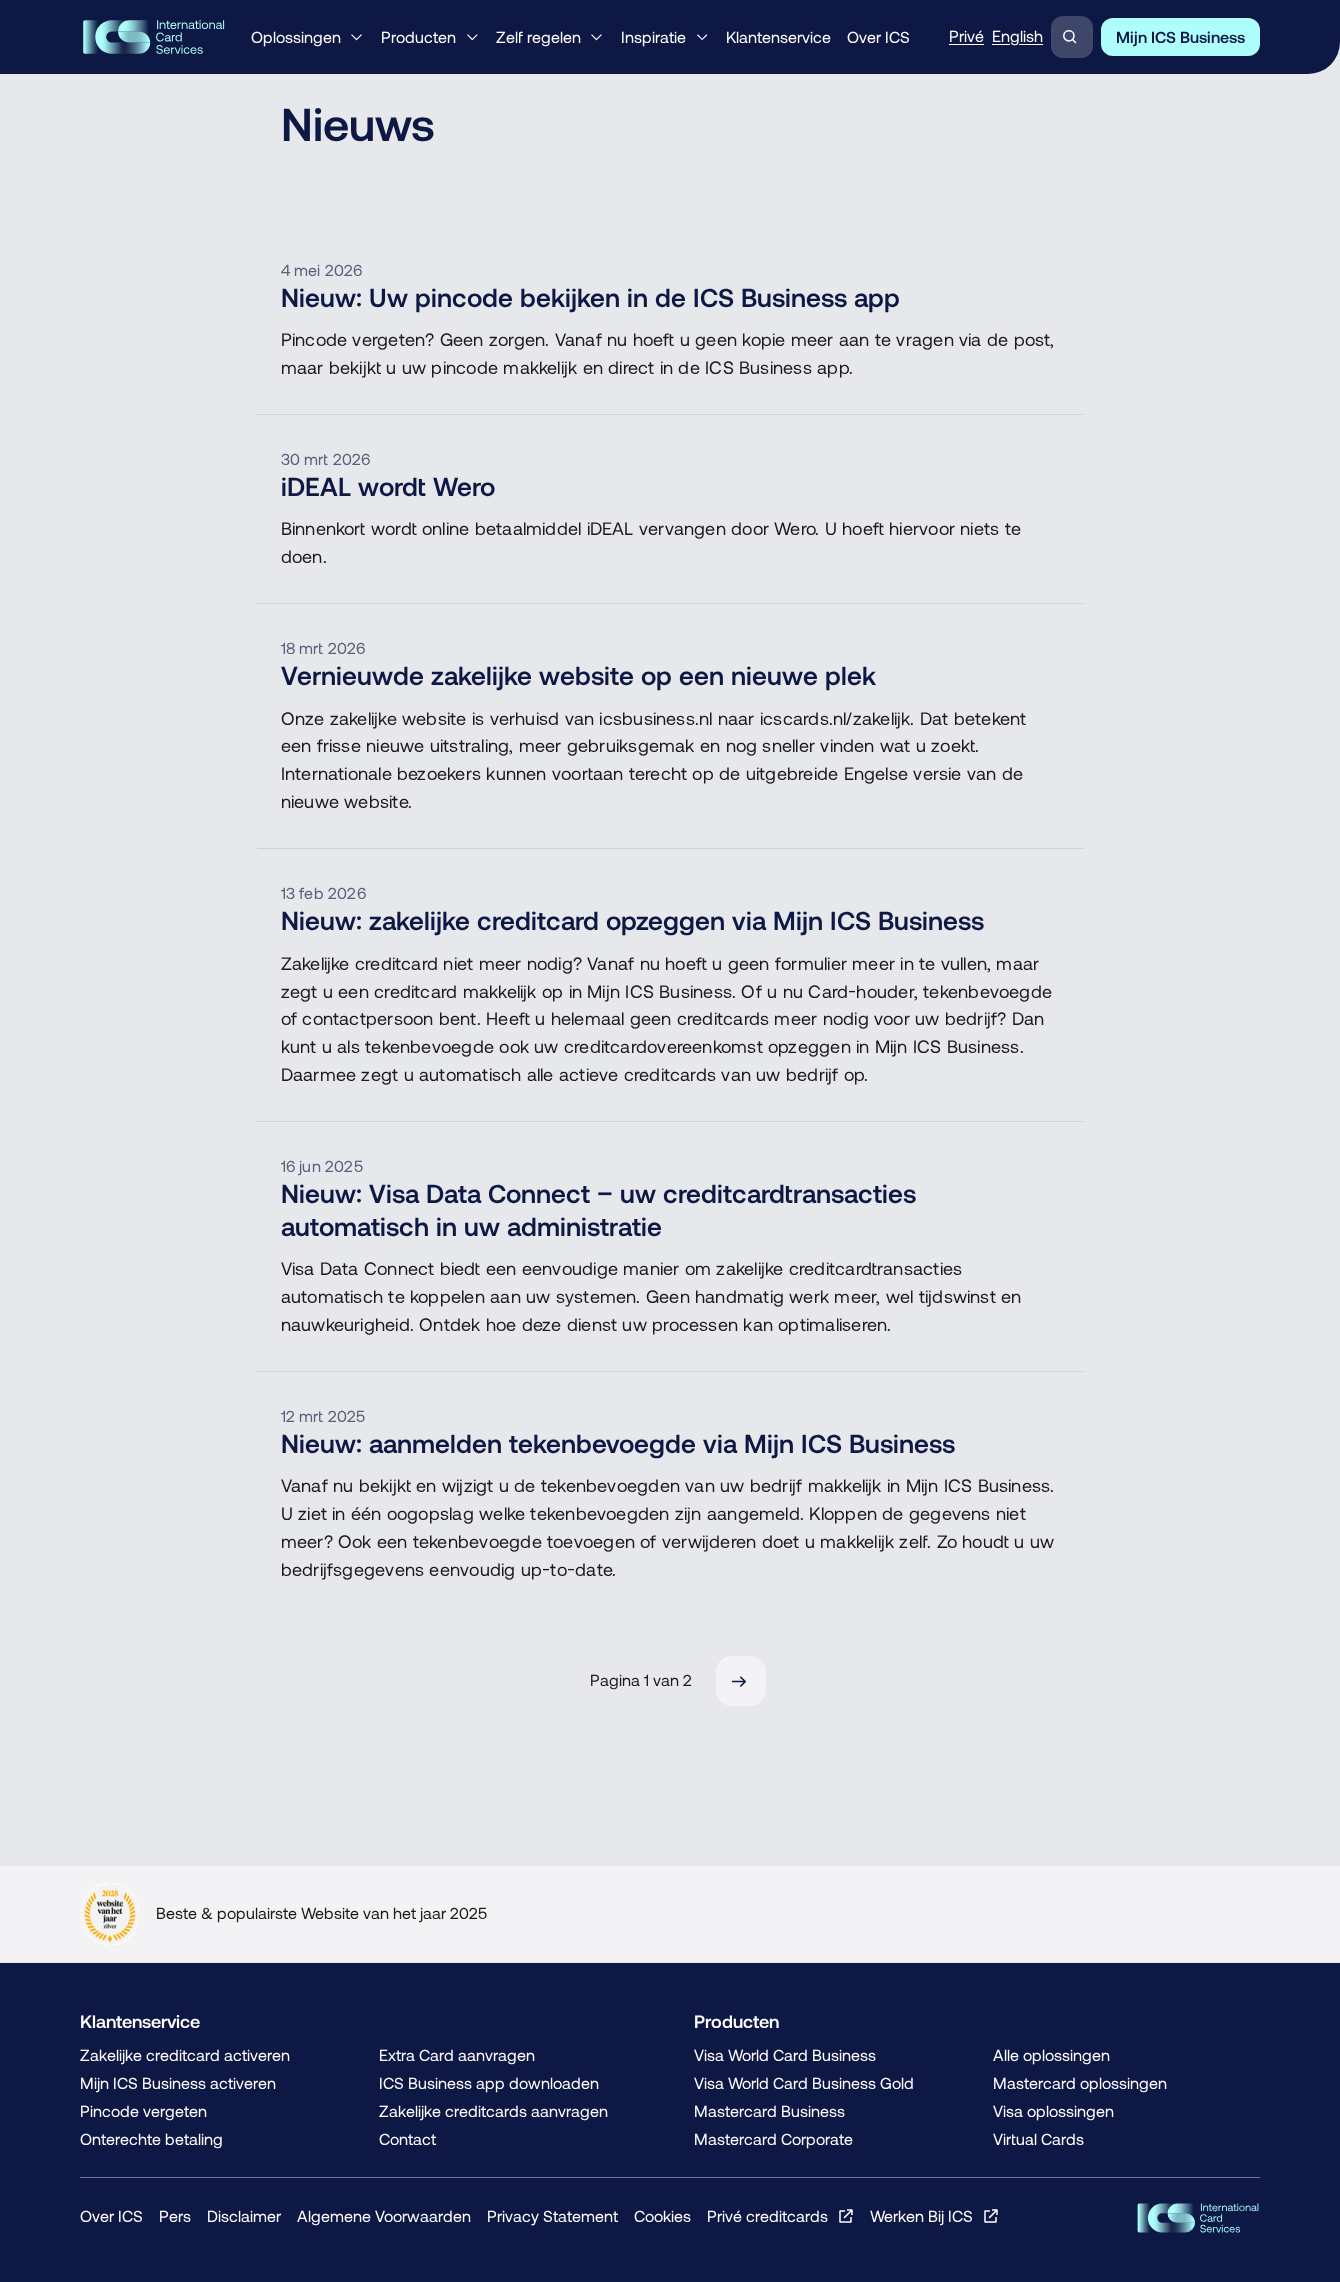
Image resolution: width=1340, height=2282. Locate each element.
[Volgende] (741, 1681)
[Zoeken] (1072, 37)
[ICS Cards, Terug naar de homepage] (1198, 2218)
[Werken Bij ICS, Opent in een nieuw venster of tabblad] (934, 2216)
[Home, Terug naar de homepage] (153, 37)
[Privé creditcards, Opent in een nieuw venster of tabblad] (780, 2216)
